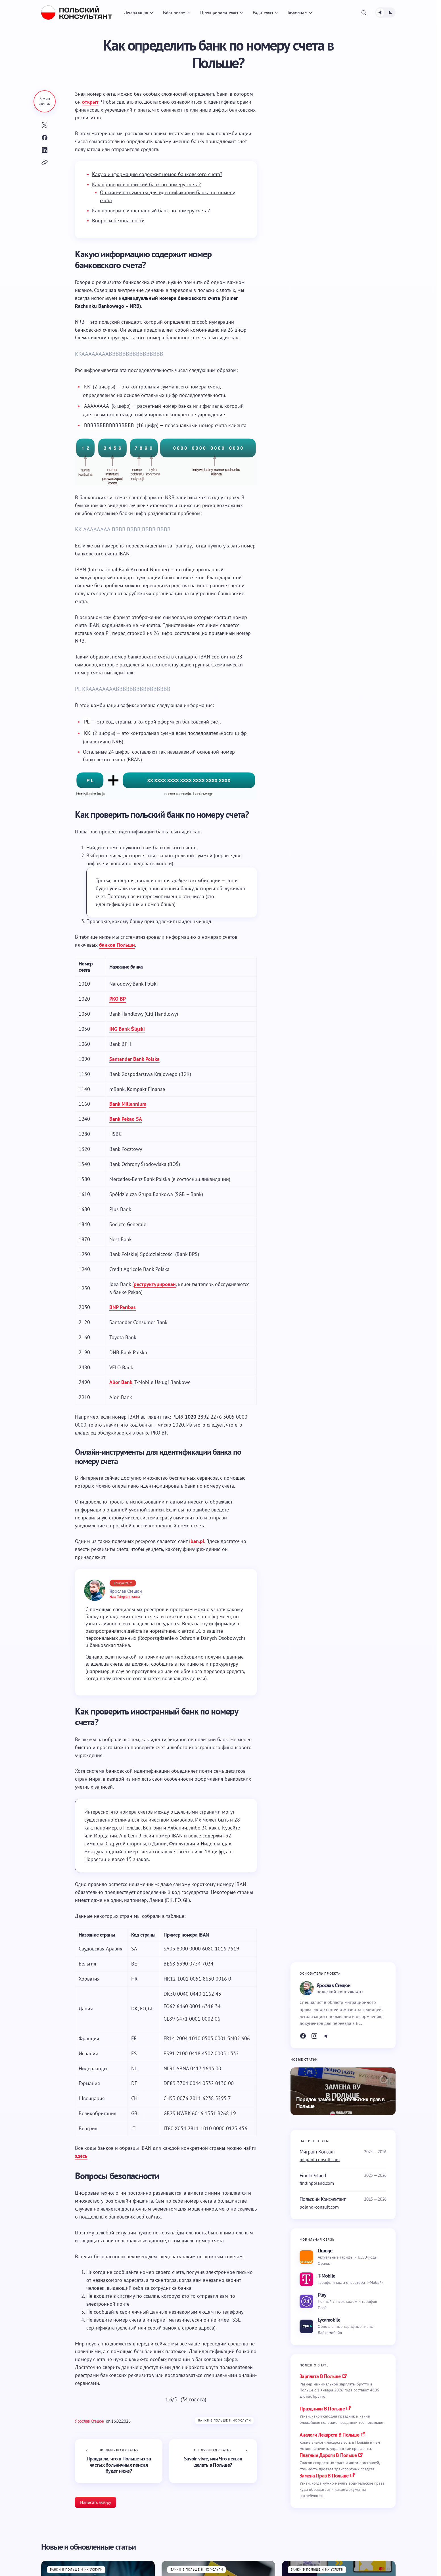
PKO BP (117, 999)
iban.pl (196, 1541)
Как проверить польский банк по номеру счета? (146, 184)
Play (322, 2294)
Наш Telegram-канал (125, 1596)
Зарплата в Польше (320, 2376)
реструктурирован (155, 1284)
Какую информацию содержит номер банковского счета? (157, 174)
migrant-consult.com (320, 2159)
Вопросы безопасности (118, 220)
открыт (90, 102)
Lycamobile (329, 2319)
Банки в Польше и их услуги (224, 2420)
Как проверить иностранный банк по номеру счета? (151, 210)
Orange (325, 2250)
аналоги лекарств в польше (329, 2434)
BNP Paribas (122, 1307)
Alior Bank (120, 1382)
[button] (363, 12)
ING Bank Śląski (127, 1029)
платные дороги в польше (328, 2455)
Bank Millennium (127, 1104)
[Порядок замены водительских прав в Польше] (343, 2091)
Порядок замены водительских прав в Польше (340, 2103)
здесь (81, 2156)
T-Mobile (326, 2275)
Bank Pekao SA (125, 1119)
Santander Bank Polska (134, 1059)
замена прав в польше (324, 2475)
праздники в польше (322, 2408)
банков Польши (117, 945)
